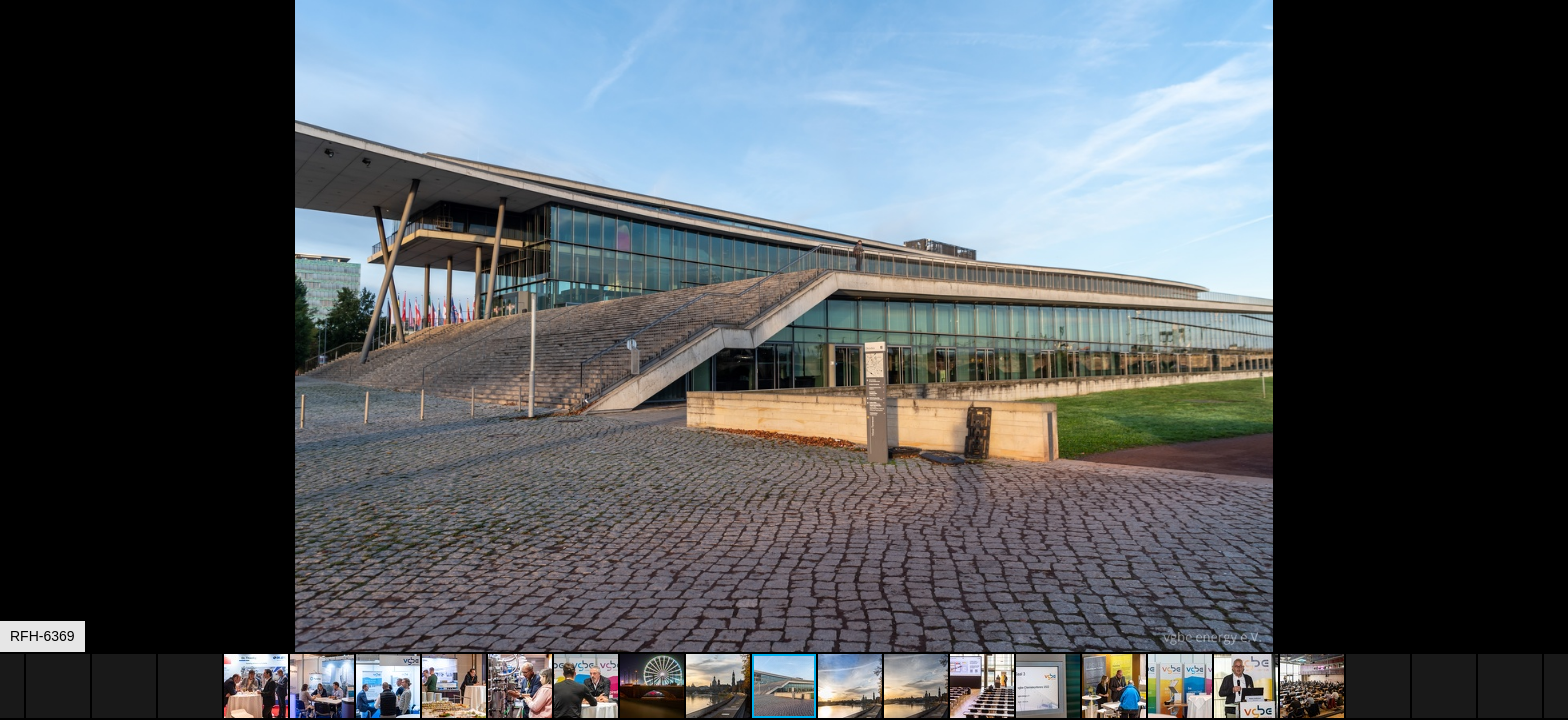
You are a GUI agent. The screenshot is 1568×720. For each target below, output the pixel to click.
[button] (1550, 52)
